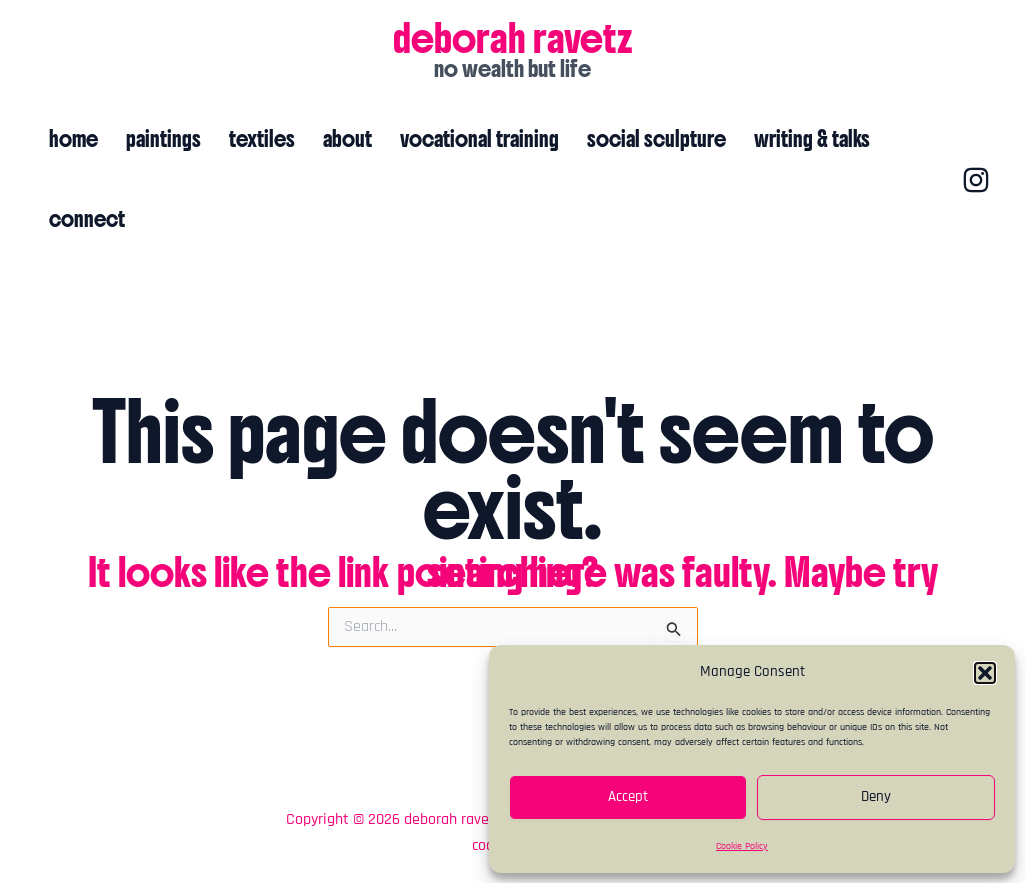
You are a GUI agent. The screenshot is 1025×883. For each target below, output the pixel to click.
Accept (628, 796)
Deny (876, 796)
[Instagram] (976, 180)
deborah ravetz (513, 38)
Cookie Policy (742, 846)
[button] (985, 673)
